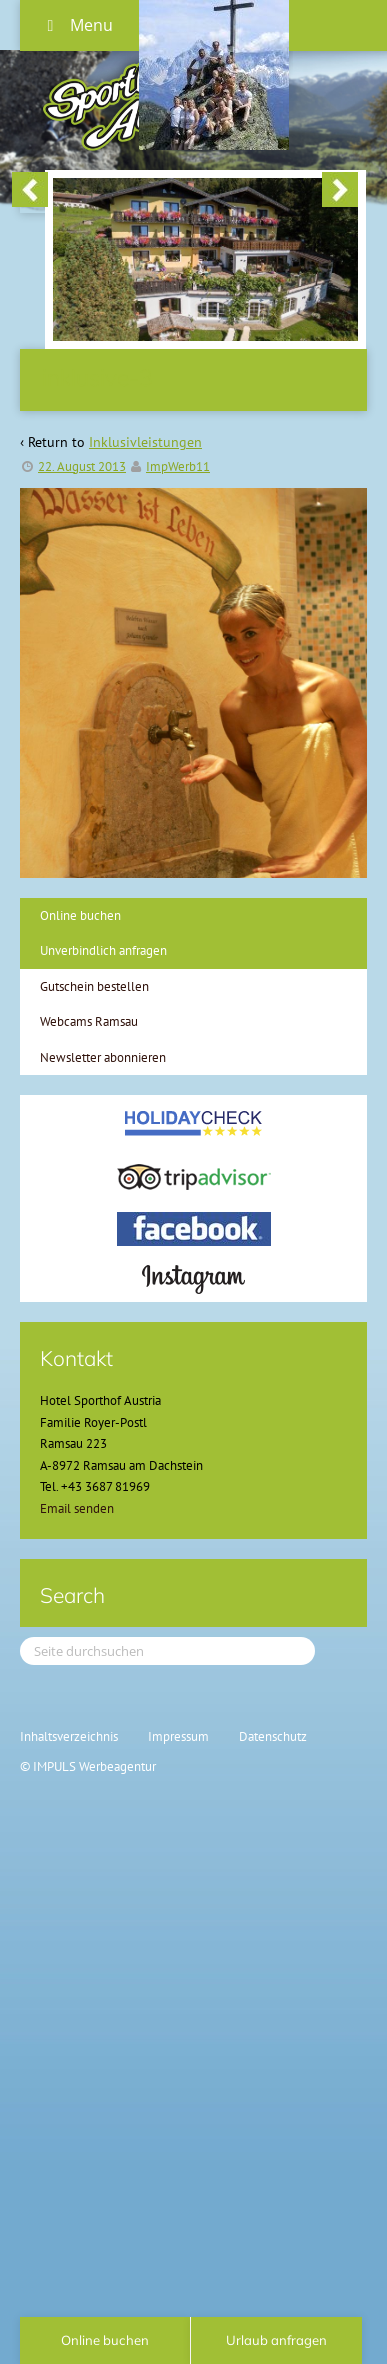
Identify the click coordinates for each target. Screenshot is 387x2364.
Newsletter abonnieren (103, 1057)
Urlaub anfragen (276, 2340)
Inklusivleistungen (145, 442)
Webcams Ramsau (89, 1021)
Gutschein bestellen (94, 986)
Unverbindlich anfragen (103, 950)
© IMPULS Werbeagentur (88, 1766)
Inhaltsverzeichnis (69, 1736)
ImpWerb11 (178, 466)
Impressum (178, 1736)
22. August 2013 (82, 466)
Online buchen (80, 915)
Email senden (77, 1508)
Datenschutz (273, 1736)
